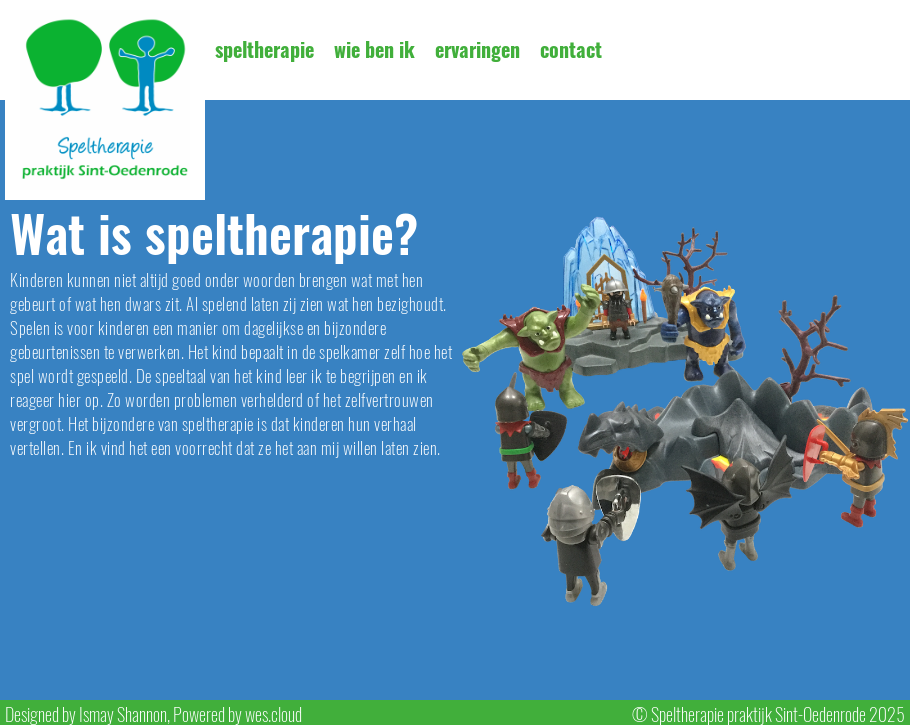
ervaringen (477, 49)
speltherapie (264, 49)
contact (571, 49)
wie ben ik (374, 49)
